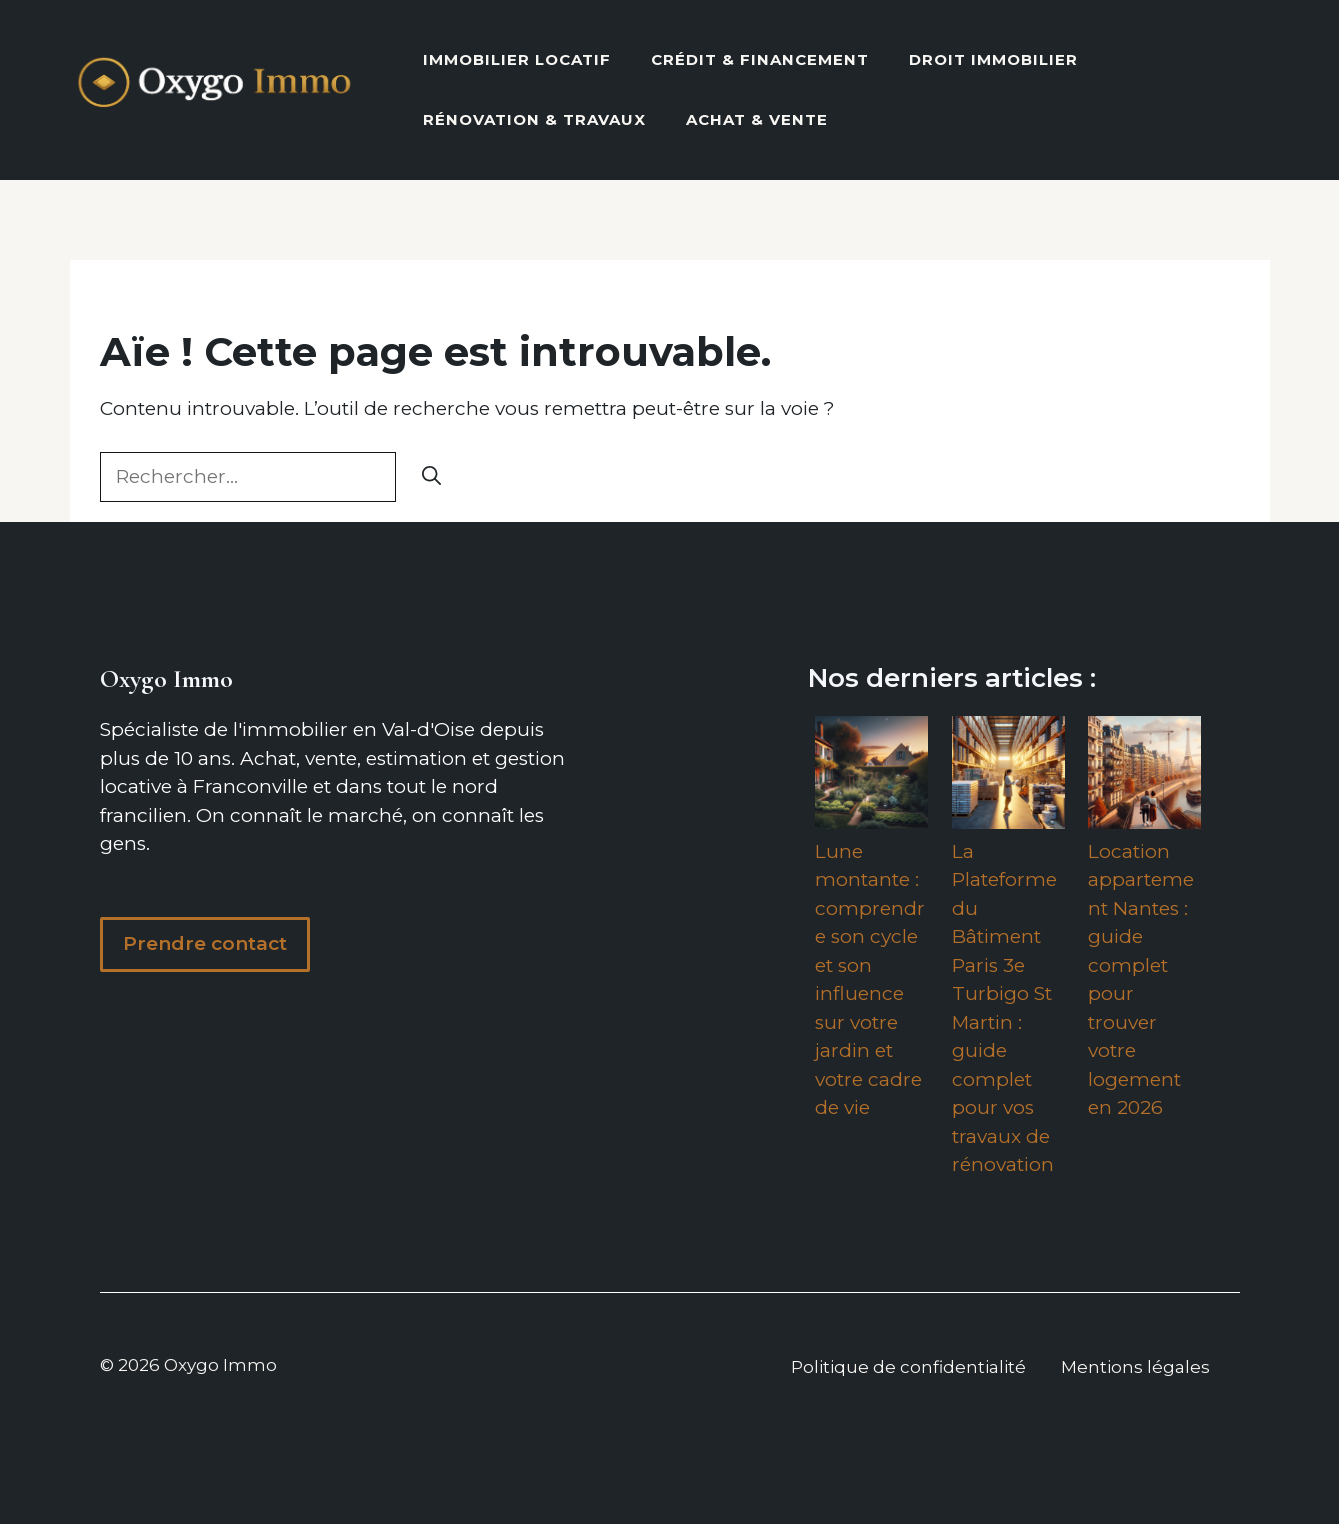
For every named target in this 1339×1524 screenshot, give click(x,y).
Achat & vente (757, 119)
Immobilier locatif (517, 59)
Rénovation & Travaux (534, 119)
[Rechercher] (431, 477)
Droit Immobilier (993, 59)
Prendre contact (205, 943)
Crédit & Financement (760, 59)
